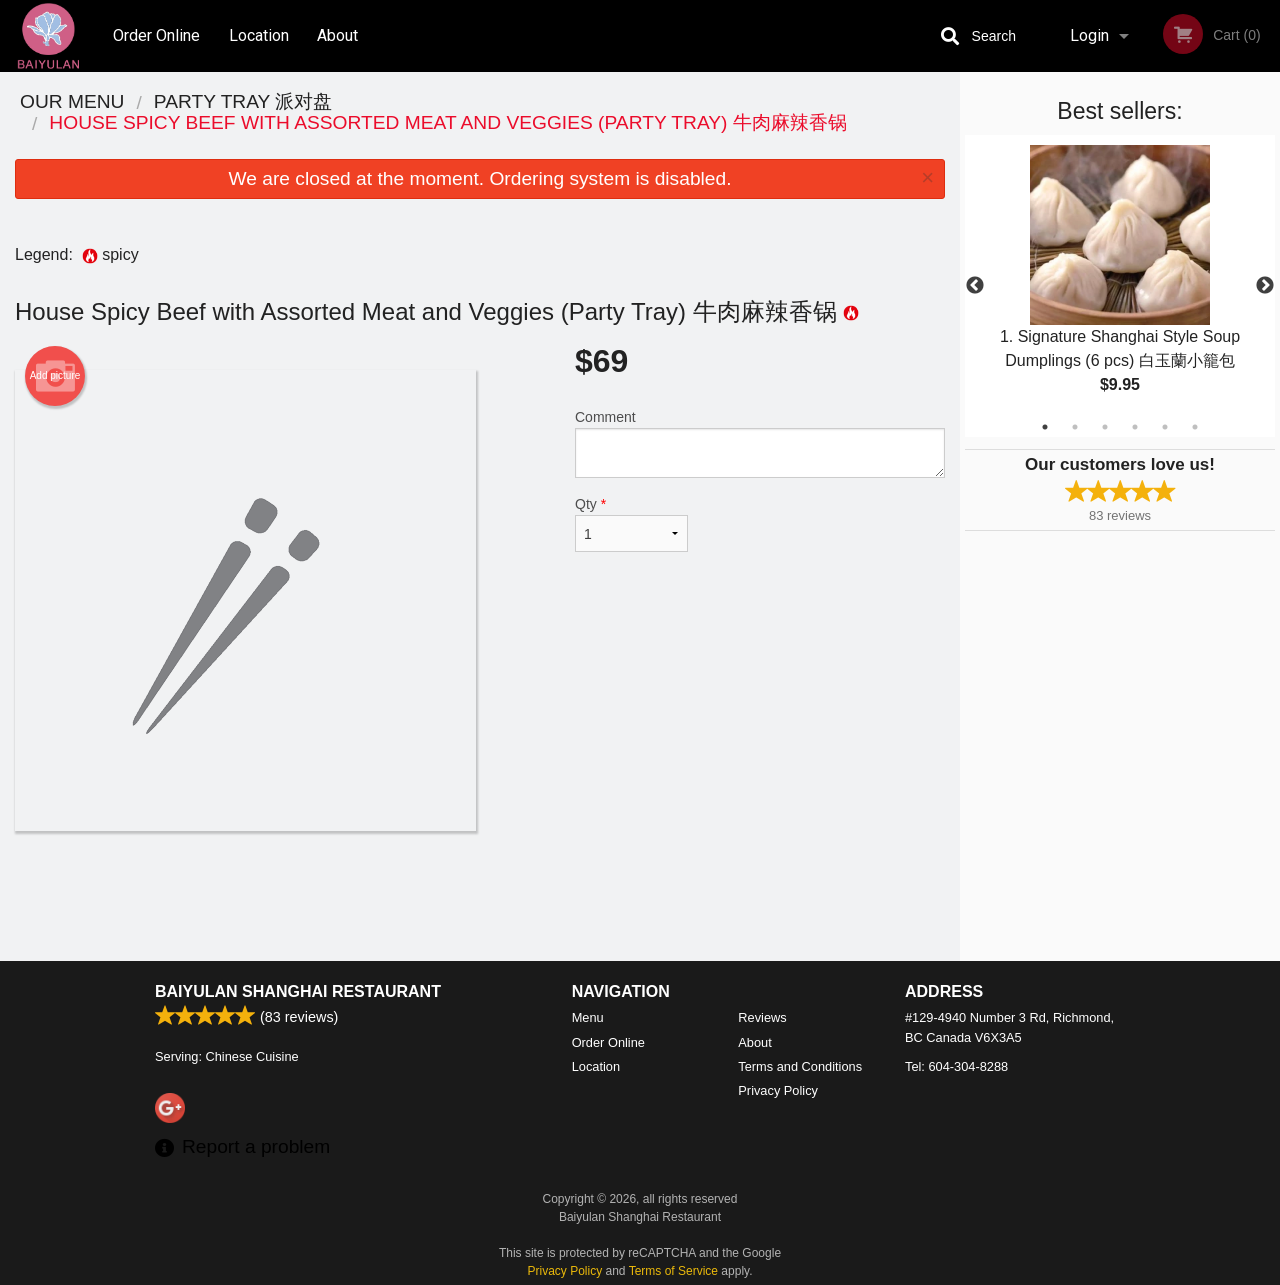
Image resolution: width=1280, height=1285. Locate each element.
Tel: (956, 1066)
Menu (588, 1017)
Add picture (55, 376)
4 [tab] (1135, 427)
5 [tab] (1165, 427)
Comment (760, 443)
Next (1265, 286)
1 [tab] (1045, 427)
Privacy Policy (778, 1090)
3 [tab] (1105, 427)
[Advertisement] (480, 896)
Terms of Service (673, 1271)
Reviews (762, 1017)
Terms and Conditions (800, 1066)
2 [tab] (1075, 427)
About (337, 35)
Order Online (156, 35)
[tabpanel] (1120, 286)
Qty (631, 524)
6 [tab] (1195, 427)
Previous (975, 286)
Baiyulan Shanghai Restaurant (298, 991)
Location (259, 35)
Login (1089, 35)
